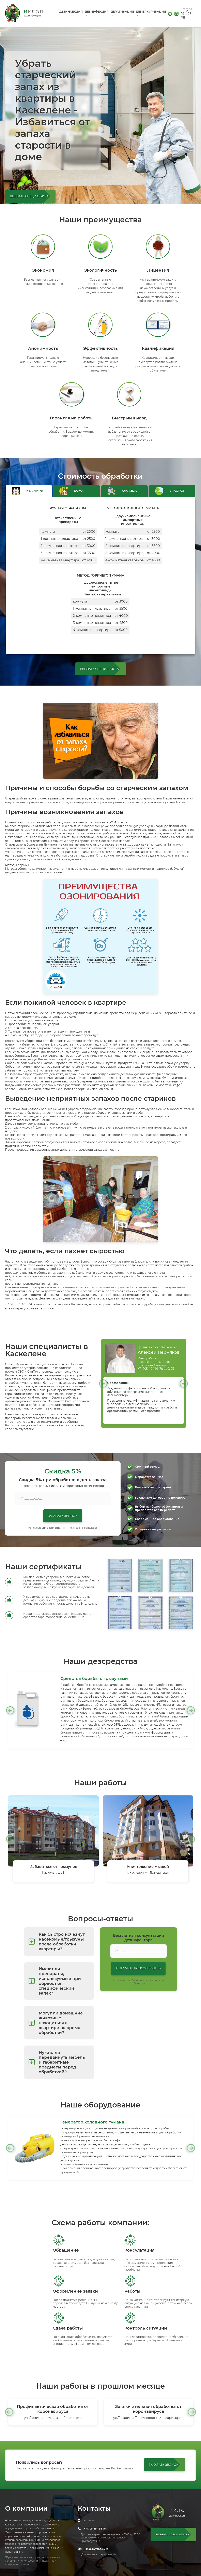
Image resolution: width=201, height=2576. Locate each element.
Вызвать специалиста (29, 196)
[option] (143, 1383)
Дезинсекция (71, 11)
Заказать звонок (160, 2465)
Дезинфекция (97, 11)
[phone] (188, 14)
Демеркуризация (151, 11)
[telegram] (170, 14)
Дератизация (122, 11)
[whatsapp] (177, 14)
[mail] (97, 2549)
